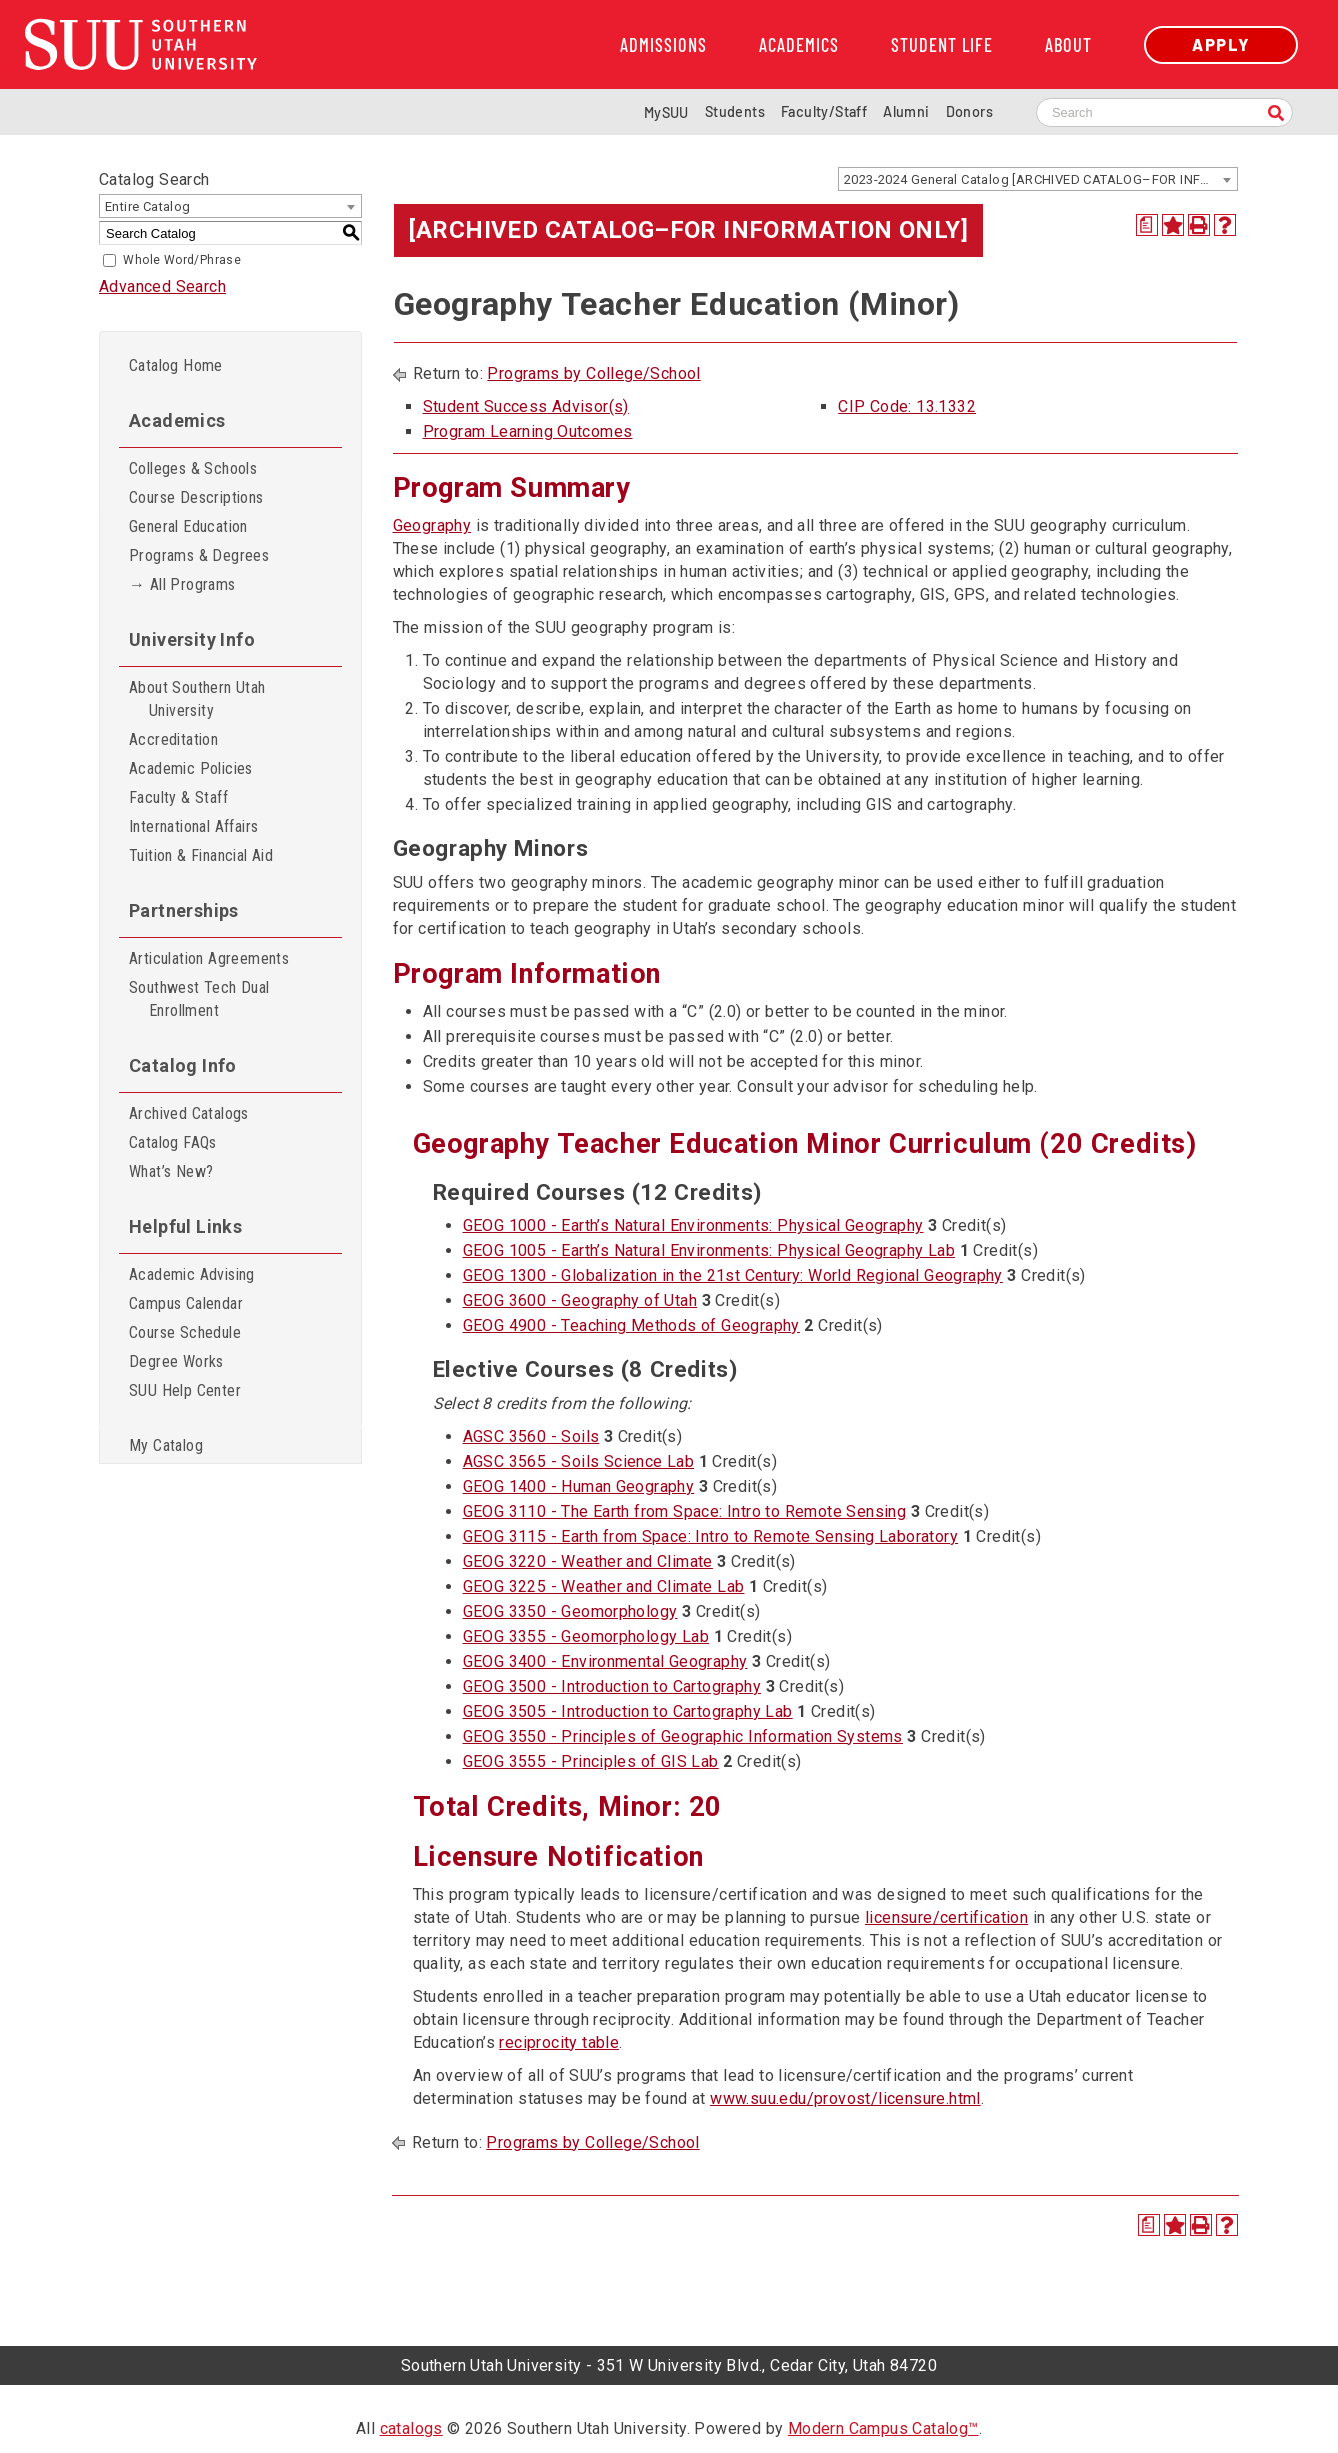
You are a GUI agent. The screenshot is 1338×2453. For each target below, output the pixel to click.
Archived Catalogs (189, 1113)
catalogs (411, 2428)
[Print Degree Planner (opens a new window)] (1147, 225)
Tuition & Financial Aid (201, 855)
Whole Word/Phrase (182, 260)
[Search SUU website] (1164, 112)
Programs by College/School (593, 373)
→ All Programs (182, 584)
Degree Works (176, 1361)
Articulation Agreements (209, 958)
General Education (188, 526)
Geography (432, 525)
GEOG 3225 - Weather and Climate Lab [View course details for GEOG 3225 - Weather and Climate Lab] (604, 1586)
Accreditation (173, 739)
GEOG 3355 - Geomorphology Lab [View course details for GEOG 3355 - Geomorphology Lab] (586, 1636)
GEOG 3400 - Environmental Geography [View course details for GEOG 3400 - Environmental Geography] (605, 1661)
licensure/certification (946, 1917)
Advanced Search (162, 286)
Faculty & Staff (178, 797)
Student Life (942, 45)
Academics (799, 45)
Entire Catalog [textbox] (148, 206)
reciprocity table (559, 2042)
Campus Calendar (186, 1303)
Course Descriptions (196, 497)
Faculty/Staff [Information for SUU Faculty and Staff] (824, 111)
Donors (969, 111)
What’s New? (171, 1171)
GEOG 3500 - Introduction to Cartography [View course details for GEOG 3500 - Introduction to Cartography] (612, 1686)
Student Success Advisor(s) (526, 406)
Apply (1221, 44)
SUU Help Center (185, 1390)
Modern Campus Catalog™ (883, 2428)
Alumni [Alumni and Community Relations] (906, 111)
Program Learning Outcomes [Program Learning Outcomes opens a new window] (528, 431)
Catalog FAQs (173, 1142)
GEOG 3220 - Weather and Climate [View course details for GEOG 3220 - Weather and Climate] (588, 1561)
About (1068, 45)
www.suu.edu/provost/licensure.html (845, 2098)
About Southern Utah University (197, 699)
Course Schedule (185, 1332)
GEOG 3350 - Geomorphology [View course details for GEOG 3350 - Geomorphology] (570, 1611)
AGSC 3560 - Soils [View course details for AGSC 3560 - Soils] (531, 1436)
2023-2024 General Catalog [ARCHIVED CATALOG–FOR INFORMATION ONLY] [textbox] (1040, 179)
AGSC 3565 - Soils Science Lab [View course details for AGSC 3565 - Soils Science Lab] (579, 1461)
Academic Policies (191, 768)
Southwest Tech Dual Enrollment (199, 999)
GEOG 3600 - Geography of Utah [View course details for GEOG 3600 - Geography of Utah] (580, 1300)
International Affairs (193, 826)
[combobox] (1038, 179)
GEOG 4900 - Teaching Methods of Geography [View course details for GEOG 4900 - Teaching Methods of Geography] (631, 1325)
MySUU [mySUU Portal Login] (666, 112)
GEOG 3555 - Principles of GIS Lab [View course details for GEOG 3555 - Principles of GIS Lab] (591, 1761)
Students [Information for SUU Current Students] (735, 111)
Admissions (663, 45)
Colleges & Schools (193, 468)
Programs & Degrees (199, 555)
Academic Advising (192, 1274)
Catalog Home (176, 365)
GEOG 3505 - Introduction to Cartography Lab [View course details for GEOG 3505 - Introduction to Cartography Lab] (628, 1711)
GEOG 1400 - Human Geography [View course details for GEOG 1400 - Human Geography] (579, 1486)
